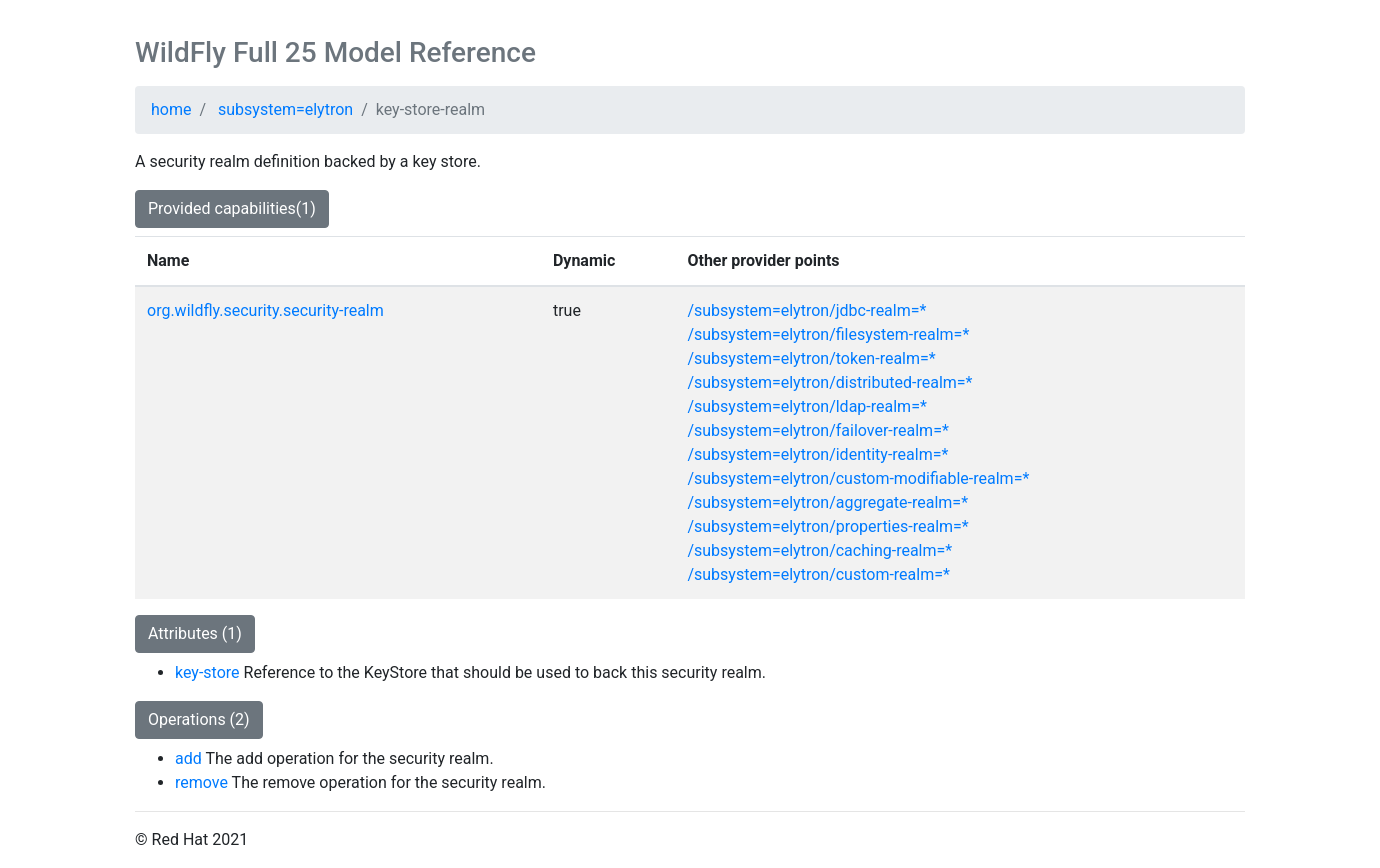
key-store (207, 672)
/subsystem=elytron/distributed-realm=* (829, 382)
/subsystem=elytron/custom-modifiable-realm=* (858, 478)
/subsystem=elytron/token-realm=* (811, 358)
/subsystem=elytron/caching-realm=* (819, 550)
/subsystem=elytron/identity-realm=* (817, 454)
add (188, 758)
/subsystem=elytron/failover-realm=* (817, 430)
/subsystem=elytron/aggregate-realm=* (827, 502)
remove (201, 782)
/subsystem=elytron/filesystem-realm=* (828, 334)
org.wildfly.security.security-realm (265, 310)
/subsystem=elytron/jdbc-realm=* (806, 310)
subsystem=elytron (285, 109)
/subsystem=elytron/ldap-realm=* (806, 406)
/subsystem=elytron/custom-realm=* (818, 574)
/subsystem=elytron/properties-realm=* (827, 526)
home (171, 109)
